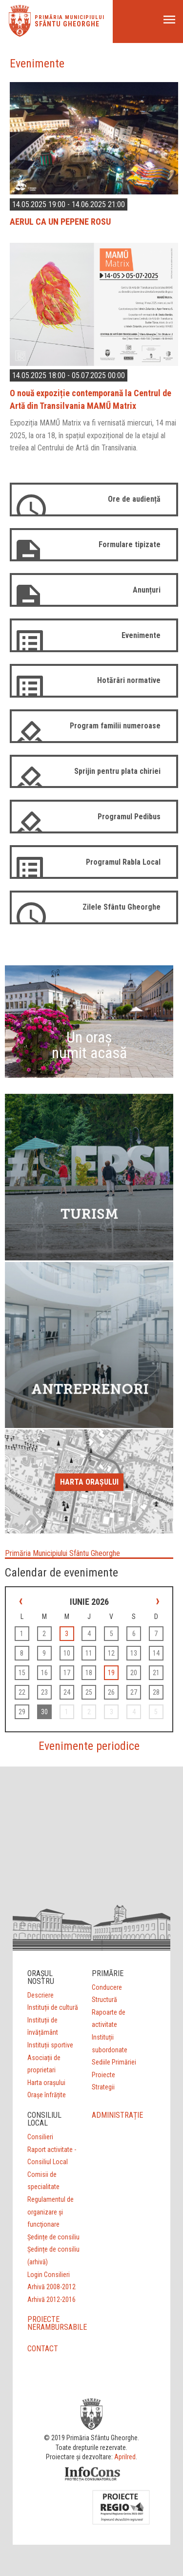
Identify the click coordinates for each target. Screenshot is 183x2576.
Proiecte (103, 2075)
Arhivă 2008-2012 (51, 2287)
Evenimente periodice (89, 1746)
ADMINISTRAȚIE (117, 2115)
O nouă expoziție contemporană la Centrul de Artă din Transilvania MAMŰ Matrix (90, 399)
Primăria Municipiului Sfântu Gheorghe (62, 1553)
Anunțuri (147, 590)
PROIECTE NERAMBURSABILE (57, 2323)
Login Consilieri (48, 2274)
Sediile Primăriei (114, 2062)
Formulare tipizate (130, 544)
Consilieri (40, 2137)
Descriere (40, 1995)
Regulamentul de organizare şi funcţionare (50, 2211)
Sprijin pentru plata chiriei (117, 771)
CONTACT (42, 2348)
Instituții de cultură (52, 2007)
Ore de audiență (134, 499)
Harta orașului (89, 1482)
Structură (104, 1999)
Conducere (107, 1987)
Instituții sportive (50, 2045)
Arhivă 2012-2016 (51, 2299)
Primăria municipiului (69, 17)
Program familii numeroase (115, 725)
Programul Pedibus (129, 816)
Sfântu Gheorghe (67, 24)
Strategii (103, 2087)
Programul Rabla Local (123, 862)
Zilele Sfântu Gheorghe (121, 907)
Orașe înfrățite (46, 2095)
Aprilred (125, 2457)
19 (111, 1673)
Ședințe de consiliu (53, 2237)
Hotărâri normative (129, 680)
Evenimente (141, 635)
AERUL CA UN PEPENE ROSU (60, 221)
